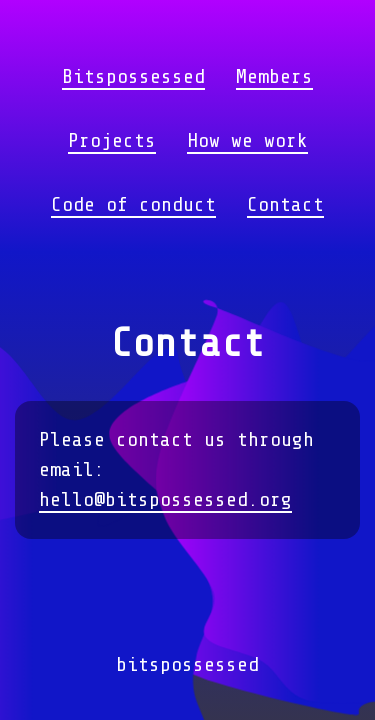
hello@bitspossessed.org (165, 499)
